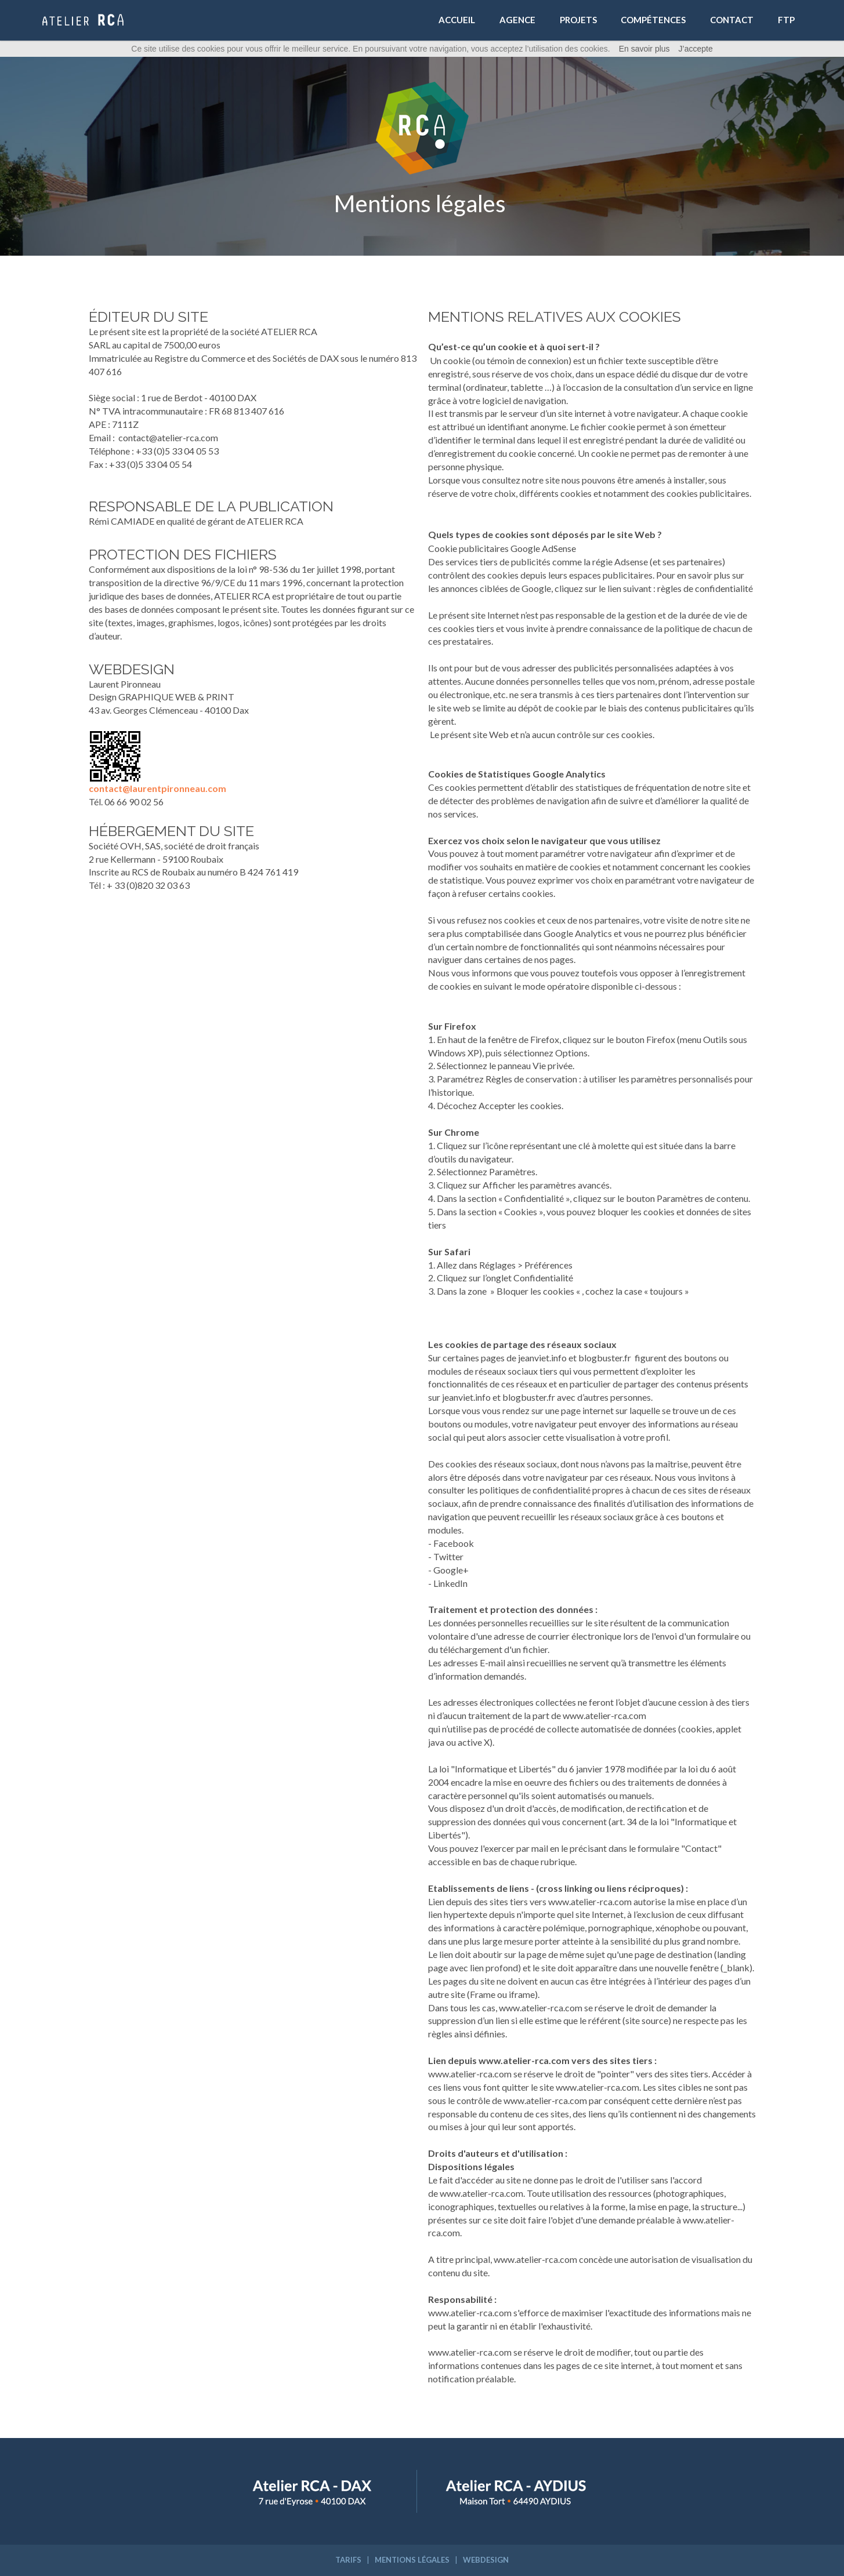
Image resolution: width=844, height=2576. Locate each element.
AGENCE (517, 19)
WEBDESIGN (486, 2559)
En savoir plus (644, 48)
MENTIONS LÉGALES (412, 2559)
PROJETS (578, 19)
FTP (786, 19)
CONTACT (732, 19)
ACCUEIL (457, 19)
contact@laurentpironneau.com (157, 788)
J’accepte (696, 48)
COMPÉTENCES (653, 19)
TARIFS (348, 2559)
